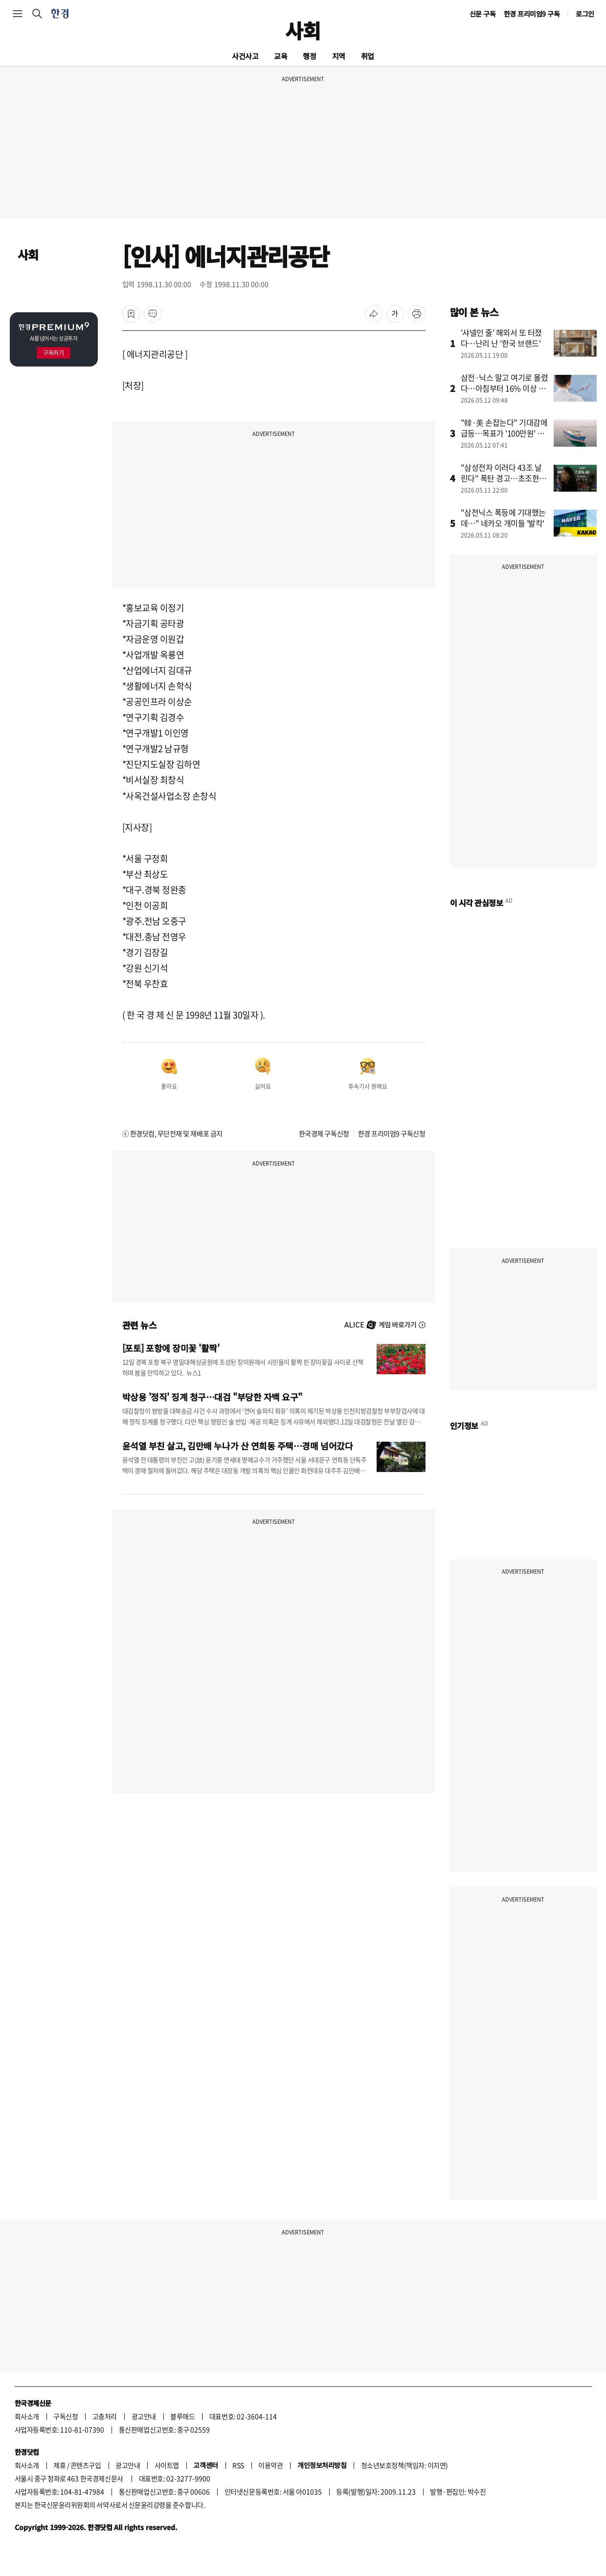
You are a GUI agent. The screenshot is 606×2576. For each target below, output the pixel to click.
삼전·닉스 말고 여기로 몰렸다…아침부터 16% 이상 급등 (504, 388)
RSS (238, 2465)
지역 (338, 56)
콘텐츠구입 (85, 2465)
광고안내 (144, 2416)
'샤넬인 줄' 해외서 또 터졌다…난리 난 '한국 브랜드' (501, 337)
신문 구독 (483, 14)
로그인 (585, 14)
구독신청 (65, 2416)
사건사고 (245, 56)
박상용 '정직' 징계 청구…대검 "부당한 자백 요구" (212, 1396)
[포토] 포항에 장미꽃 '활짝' (171, 1348)
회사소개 (27, 2416)
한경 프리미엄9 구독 (532, 14)
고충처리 (104, 2416)
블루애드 (182, 2416)
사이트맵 (167, 2465)
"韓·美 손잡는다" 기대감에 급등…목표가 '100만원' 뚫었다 (504, 433)
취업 (367, 56)
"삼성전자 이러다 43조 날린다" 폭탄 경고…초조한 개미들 (504, 478)
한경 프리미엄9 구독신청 (392, 1133)
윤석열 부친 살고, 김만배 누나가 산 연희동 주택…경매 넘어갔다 (237, 1445)
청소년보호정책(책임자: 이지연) (404, 2465)
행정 (309, 56)
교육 (280, 56)
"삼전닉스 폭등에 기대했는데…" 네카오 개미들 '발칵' (503, 517)
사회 (303, 30)
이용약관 (270, 2465)
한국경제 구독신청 (324, 1133)
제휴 (59, 2465)
